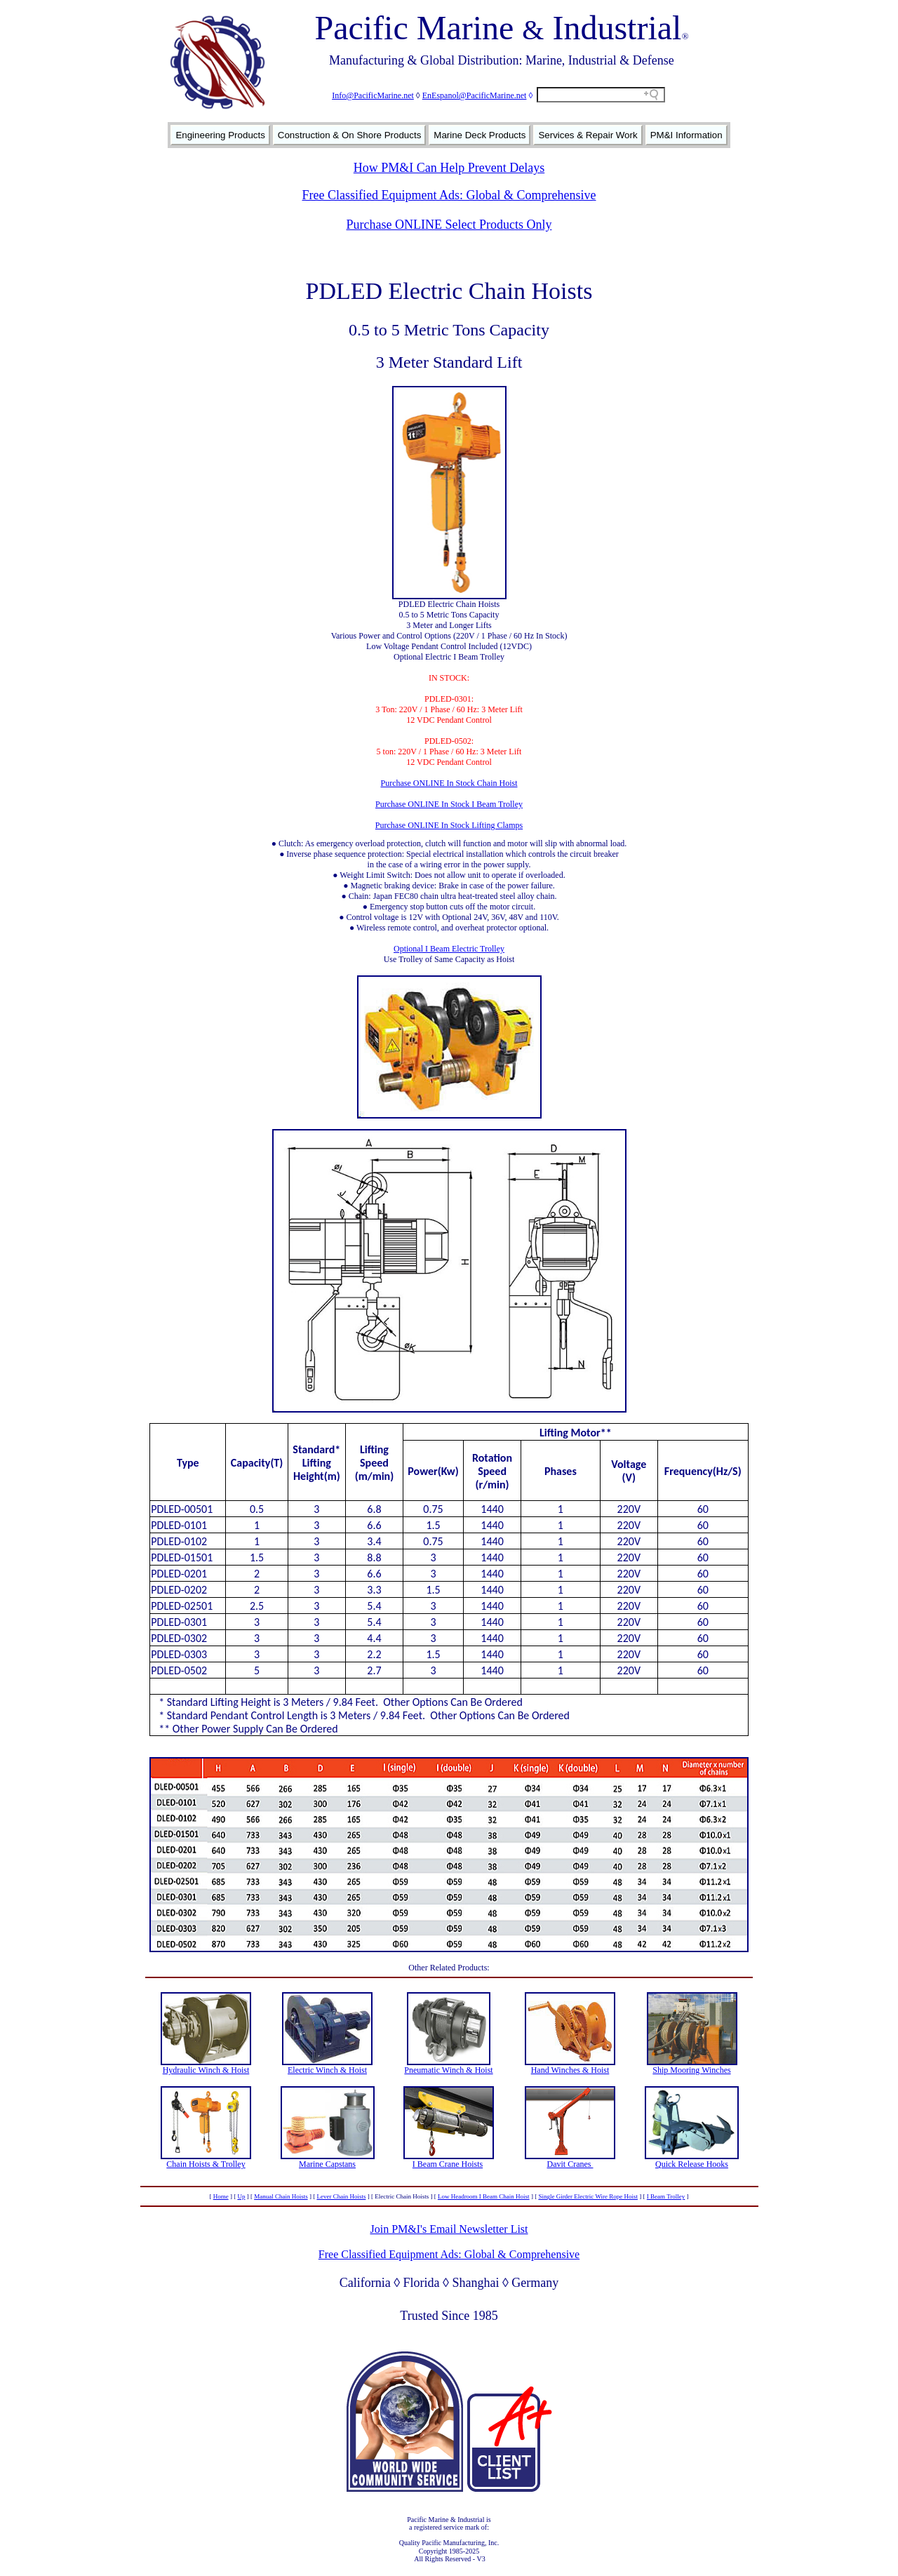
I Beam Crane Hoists (448, 2164)
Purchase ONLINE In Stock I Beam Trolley (449, 804)
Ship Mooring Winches (691, 2070)
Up (241, 2196)
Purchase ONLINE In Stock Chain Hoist (449, 783)
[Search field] (601, 94)
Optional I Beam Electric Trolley (449, 949)
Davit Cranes (570, 2164)
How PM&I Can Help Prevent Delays (449, 168)
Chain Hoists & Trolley (205, 2164)
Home (221, 2196)
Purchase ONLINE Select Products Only (449, 225)
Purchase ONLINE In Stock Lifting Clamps (449, 825)
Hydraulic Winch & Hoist (206, 2070)
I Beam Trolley (666, 2196)
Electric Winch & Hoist (327, 2070)
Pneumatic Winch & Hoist (448, 2070)
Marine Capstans (327, 2164)
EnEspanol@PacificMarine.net (474, 95)
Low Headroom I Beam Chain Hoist (484, 2196)
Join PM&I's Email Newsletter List (449, 2229)
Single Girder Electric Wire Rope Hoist (588, 2196)
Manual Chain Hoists (281, 2196)
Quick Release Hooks (691, 2164)
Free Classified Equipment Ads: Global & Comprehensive (449, 195)
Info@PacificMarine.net (373, 95)
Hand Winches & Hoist (570, 2070)
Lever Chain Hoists (341, 2196)
